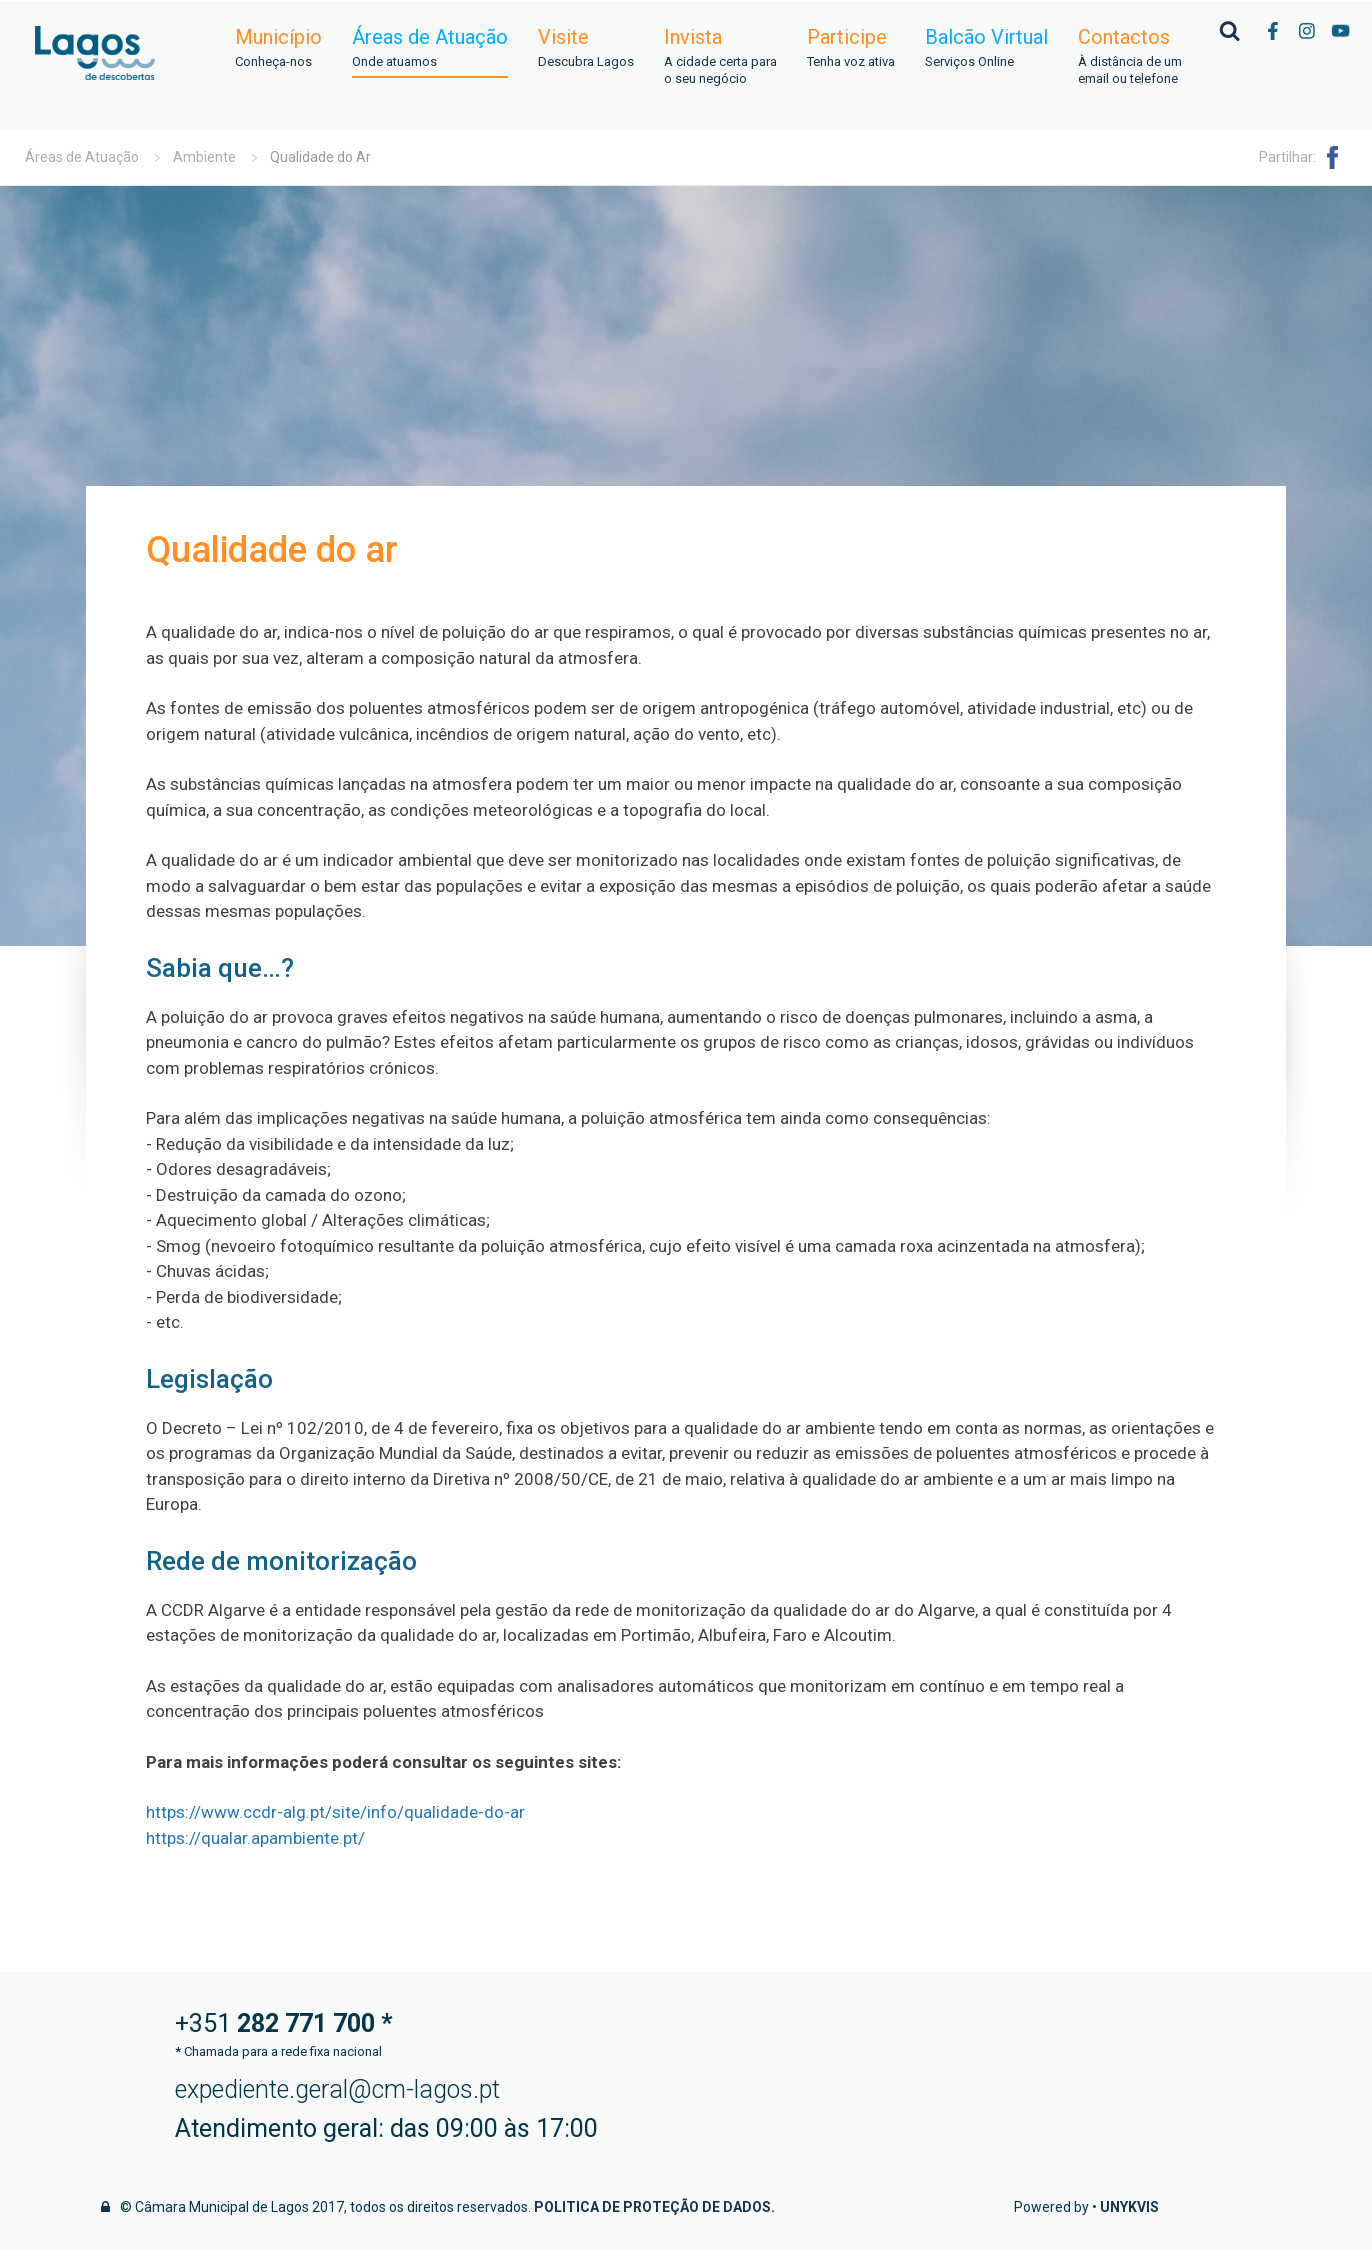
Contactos (1130, 57)
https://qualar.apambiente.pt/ (255, 1838)
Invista (720, 57)
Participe (851, 48)
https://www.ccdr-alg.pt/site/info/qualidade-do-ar (335, 1812)
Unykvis (1129, 2207)
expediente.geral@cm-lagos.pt (337, 2089)
